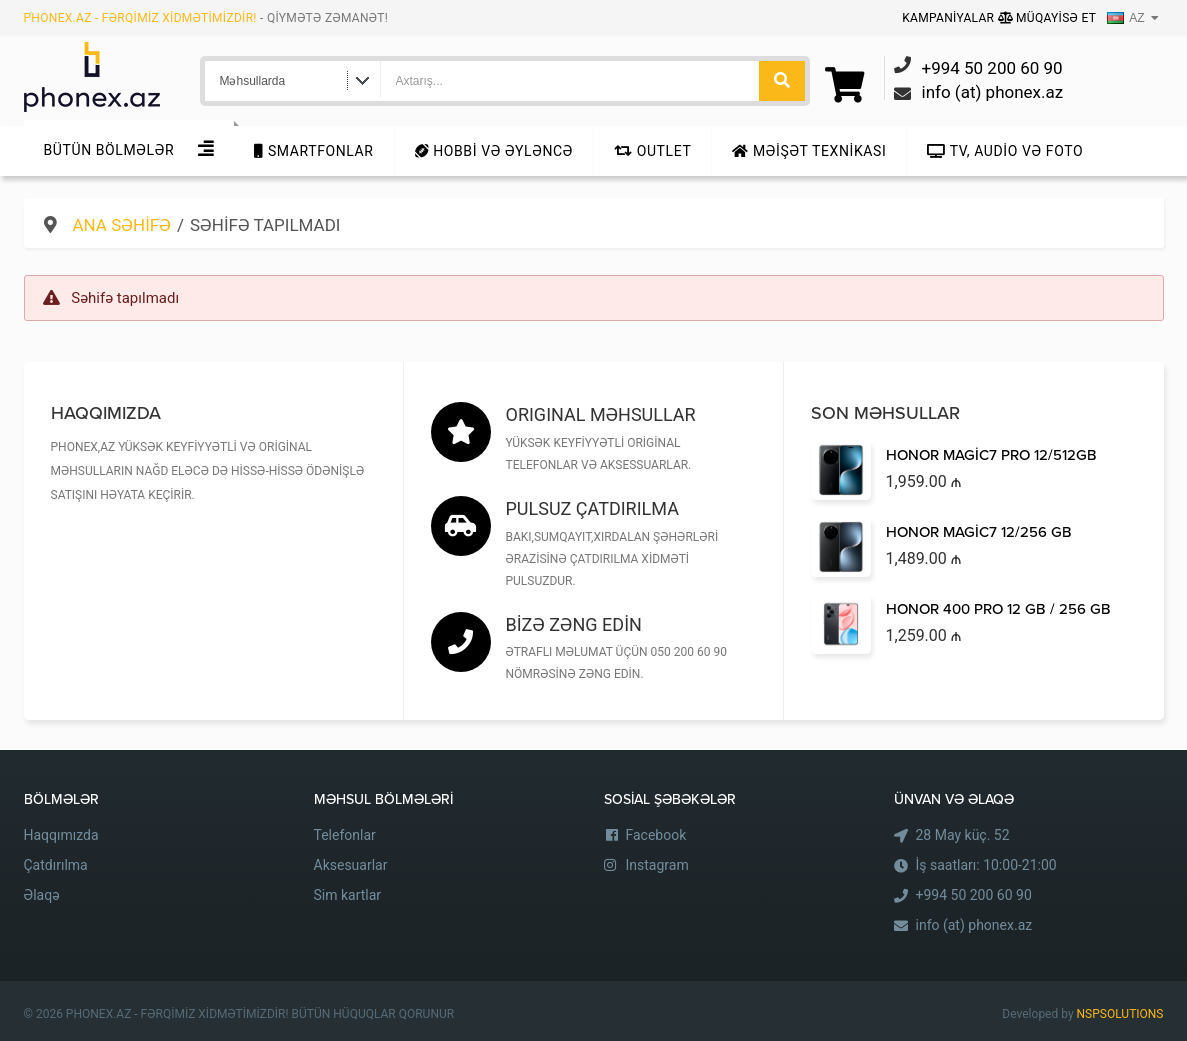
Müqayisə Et (1047, 18)
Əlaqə (42, 895)
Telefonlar (345, 835)
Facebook (656, 835)
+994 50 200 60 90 (974, 895)
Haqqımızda (61, 835)
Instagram (657, 865)
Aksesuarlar (351, 865)
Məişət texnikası (809, 151)
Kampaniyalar (949, 18)
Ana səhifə (122, 225)
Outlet (652, 151)
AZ (1125, 18)
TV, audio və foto (1005, 151)
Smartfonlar (313, 151)
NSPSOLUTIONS (1120, 1014)
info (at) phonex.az (974, 925)
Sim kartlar (348, 895)
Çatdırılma (56, 865)
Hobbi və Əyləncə (494, 151)
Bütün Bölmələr (109, 150)
